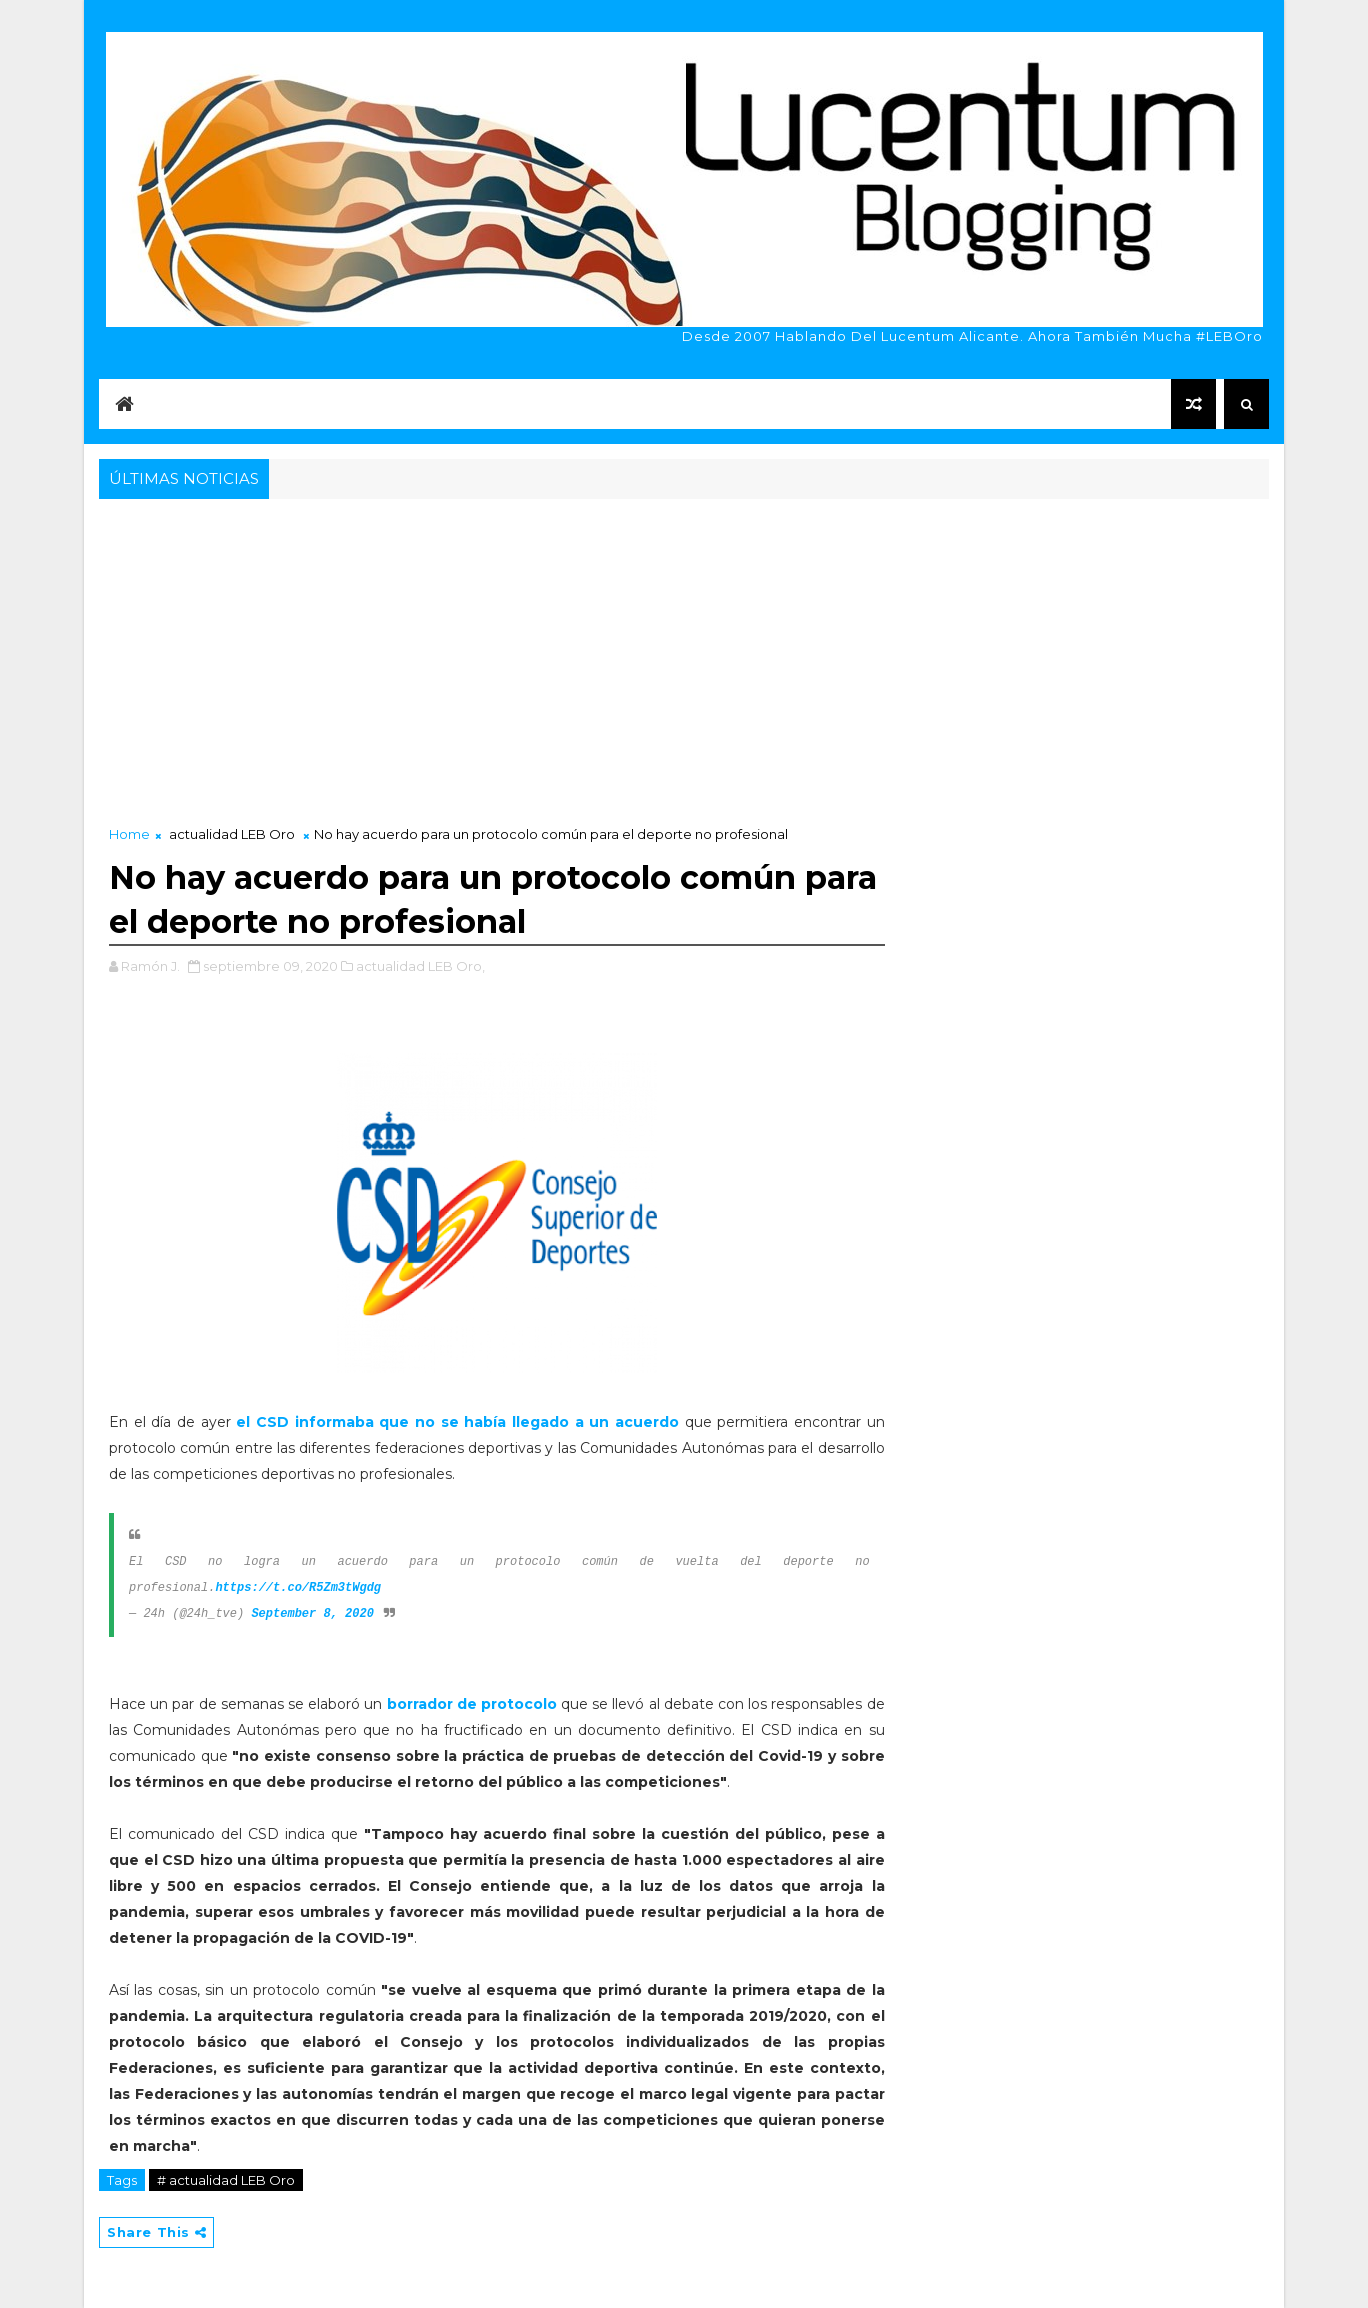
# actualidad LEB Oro (226, 2180)
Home (129, 834)
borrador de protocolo (474, 1704)
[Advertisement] (684, 654)
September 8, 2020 (312, 1614)
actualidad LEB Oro (232, 834)
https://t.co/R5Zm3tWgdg (298, 1588)
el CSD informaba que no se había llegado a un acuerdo (460, 1422)
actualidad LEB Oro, (420, 966)
